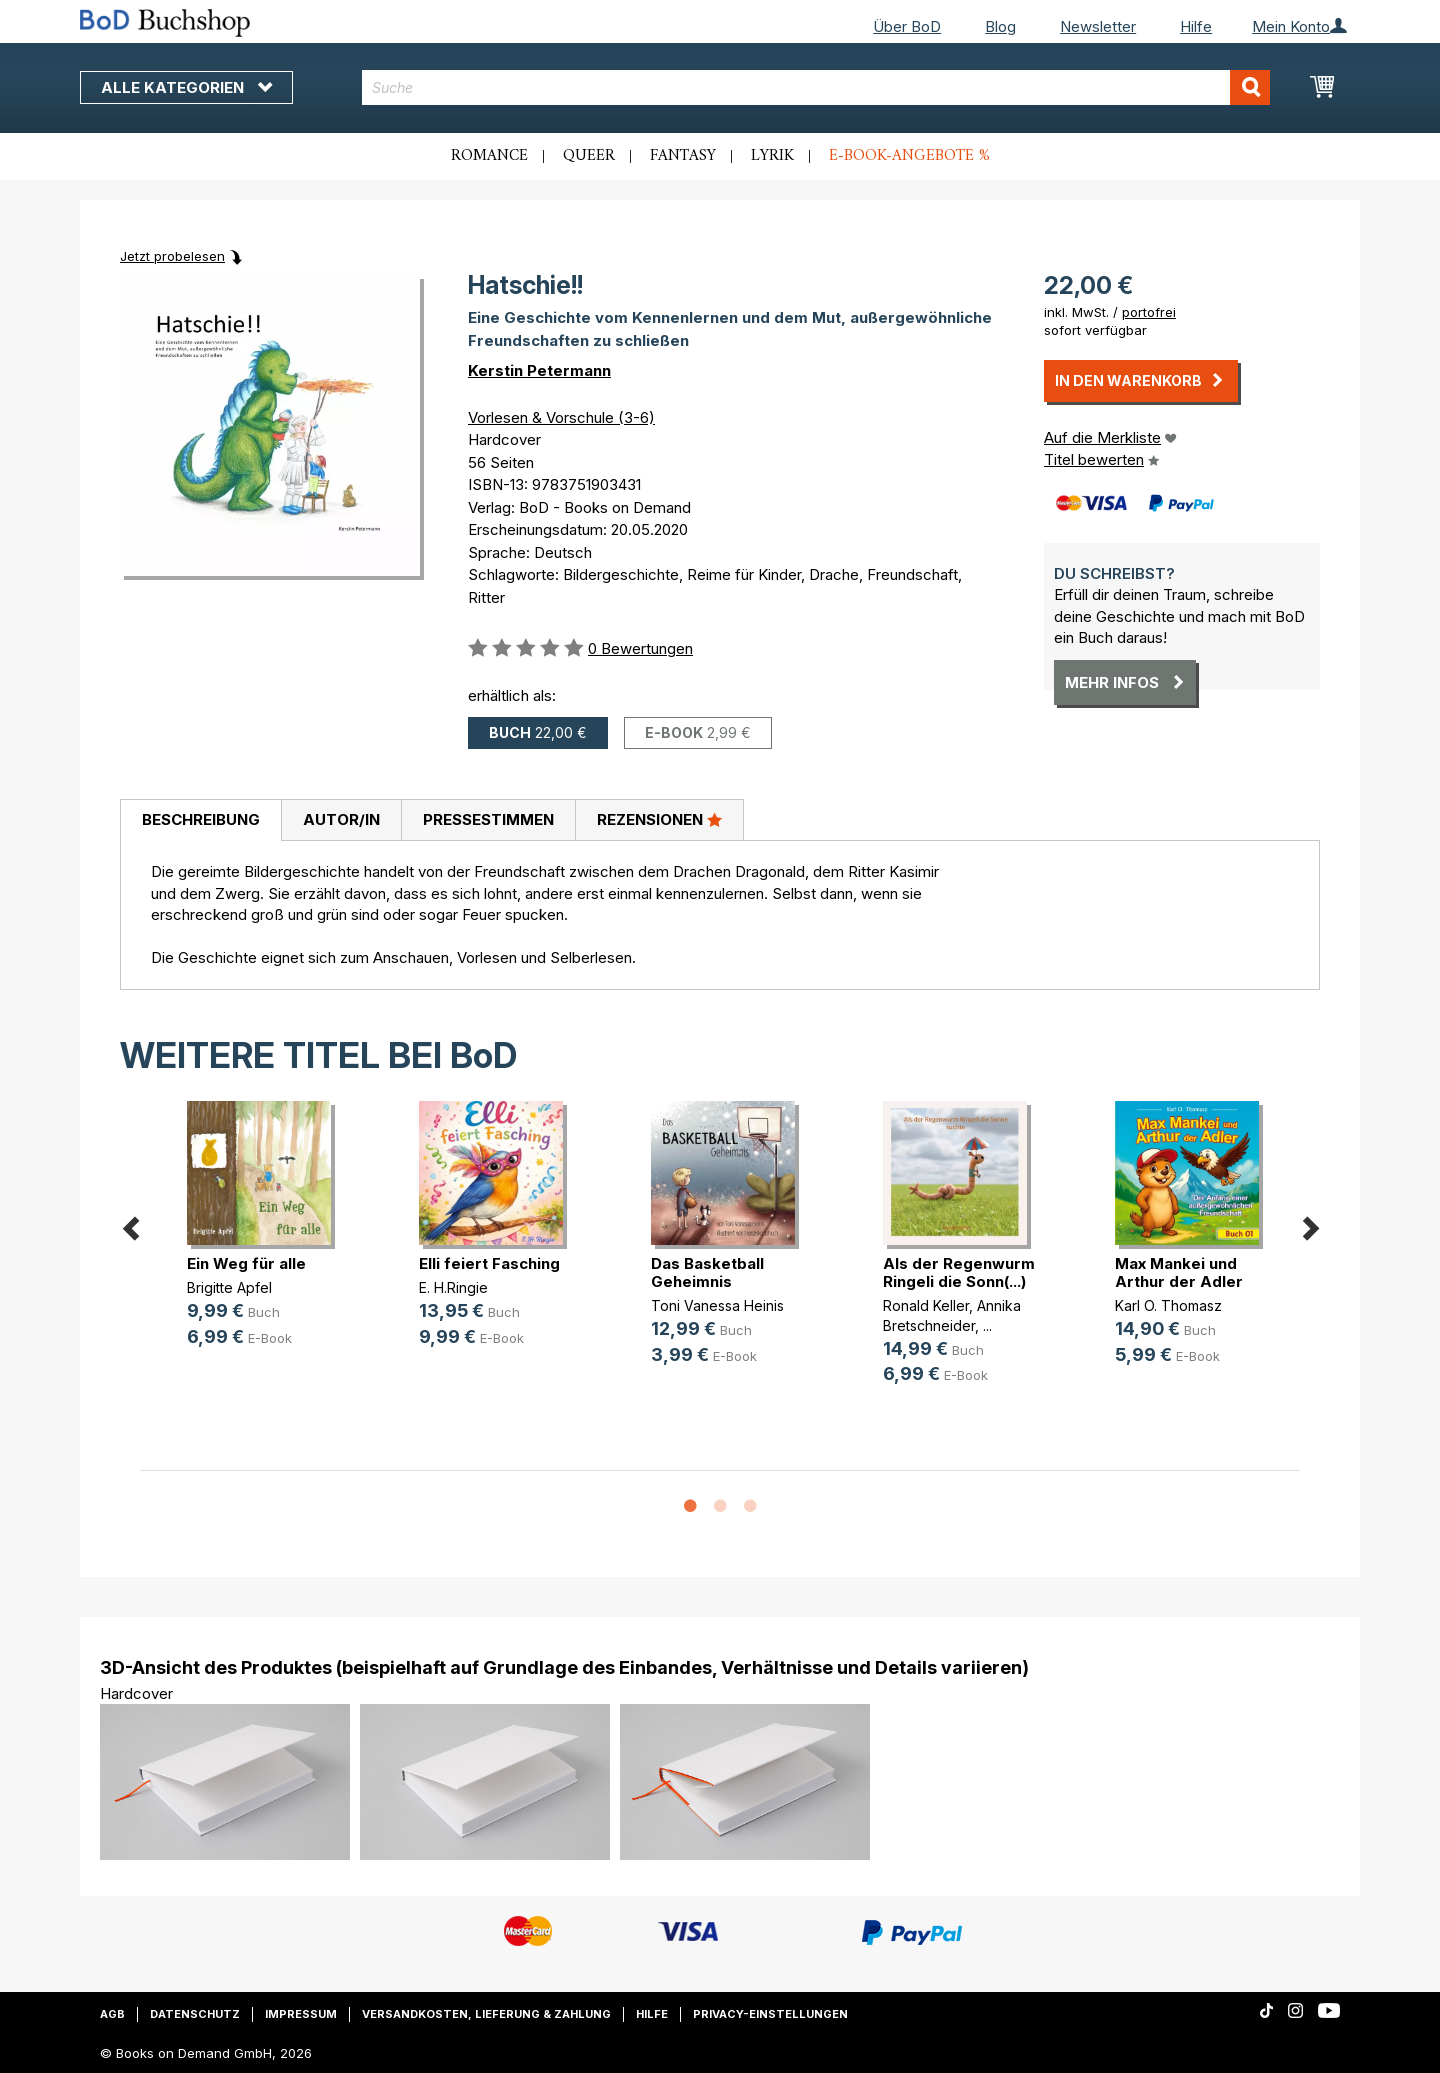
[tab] (200, 821)
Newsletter (1098, 26)
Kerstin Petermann (539, 370)
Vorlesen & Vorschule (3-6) (561, 417)
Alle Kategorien (186, 87)
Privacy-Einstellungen (770, 2014)
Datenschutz (195, 2014)
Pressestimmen (488, 819)
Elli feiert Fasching (489, 1263)
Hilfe (1196, 26)
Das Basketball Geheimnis (707, 1272)
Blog (1000, 26)
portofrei (1149, 312)
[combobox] (816, 87)
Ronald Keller (926, 1305)
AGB (112, 2014)
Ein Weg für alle (246, 1263)
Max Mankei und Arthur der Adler (1179, 1272)
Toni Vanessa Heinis (717, 1305)
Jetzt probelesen (172, 256)
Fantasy (683, 156)
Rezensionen (659, 819)
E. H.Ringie (453, 1287)
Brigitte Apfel (229, 1287)
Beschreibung (201, 819)
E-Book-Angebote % (909, 156)
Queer (589, 156)
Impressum (301, 2014)
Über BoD (907, 26)
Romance (489, 156)
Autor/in (341, 819)
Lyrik (772, 156)
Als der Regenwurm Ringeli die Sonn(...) (959, 1272)
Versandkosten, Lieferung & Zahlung (486, 2014)
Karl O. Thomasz (1168, 1305)
